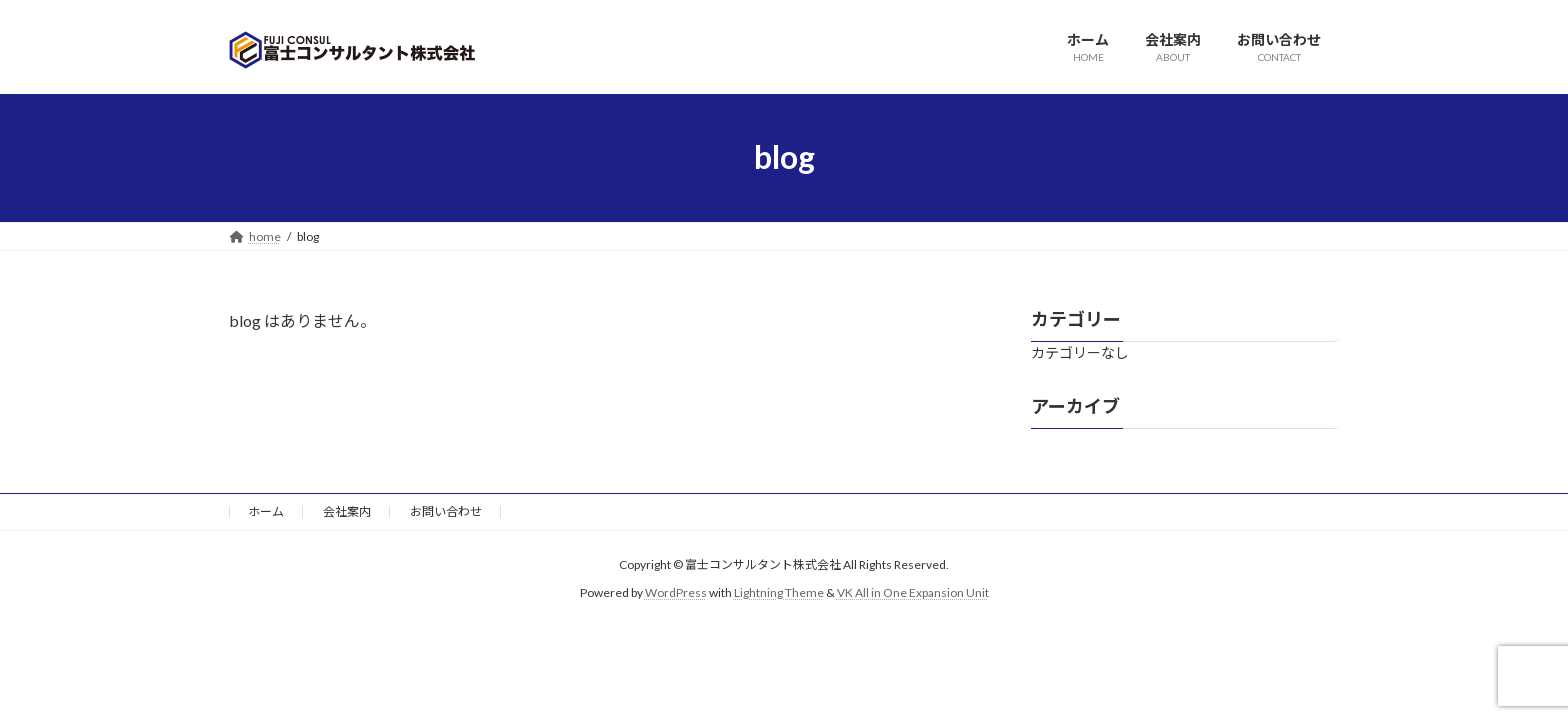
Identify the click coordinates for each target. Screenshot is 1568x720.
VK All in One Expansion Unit (913, 592)
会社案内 (347, 511)
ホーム (266, 511)
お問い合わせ (446, 511)
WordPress (676, 592)
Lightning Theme (779, 592)
